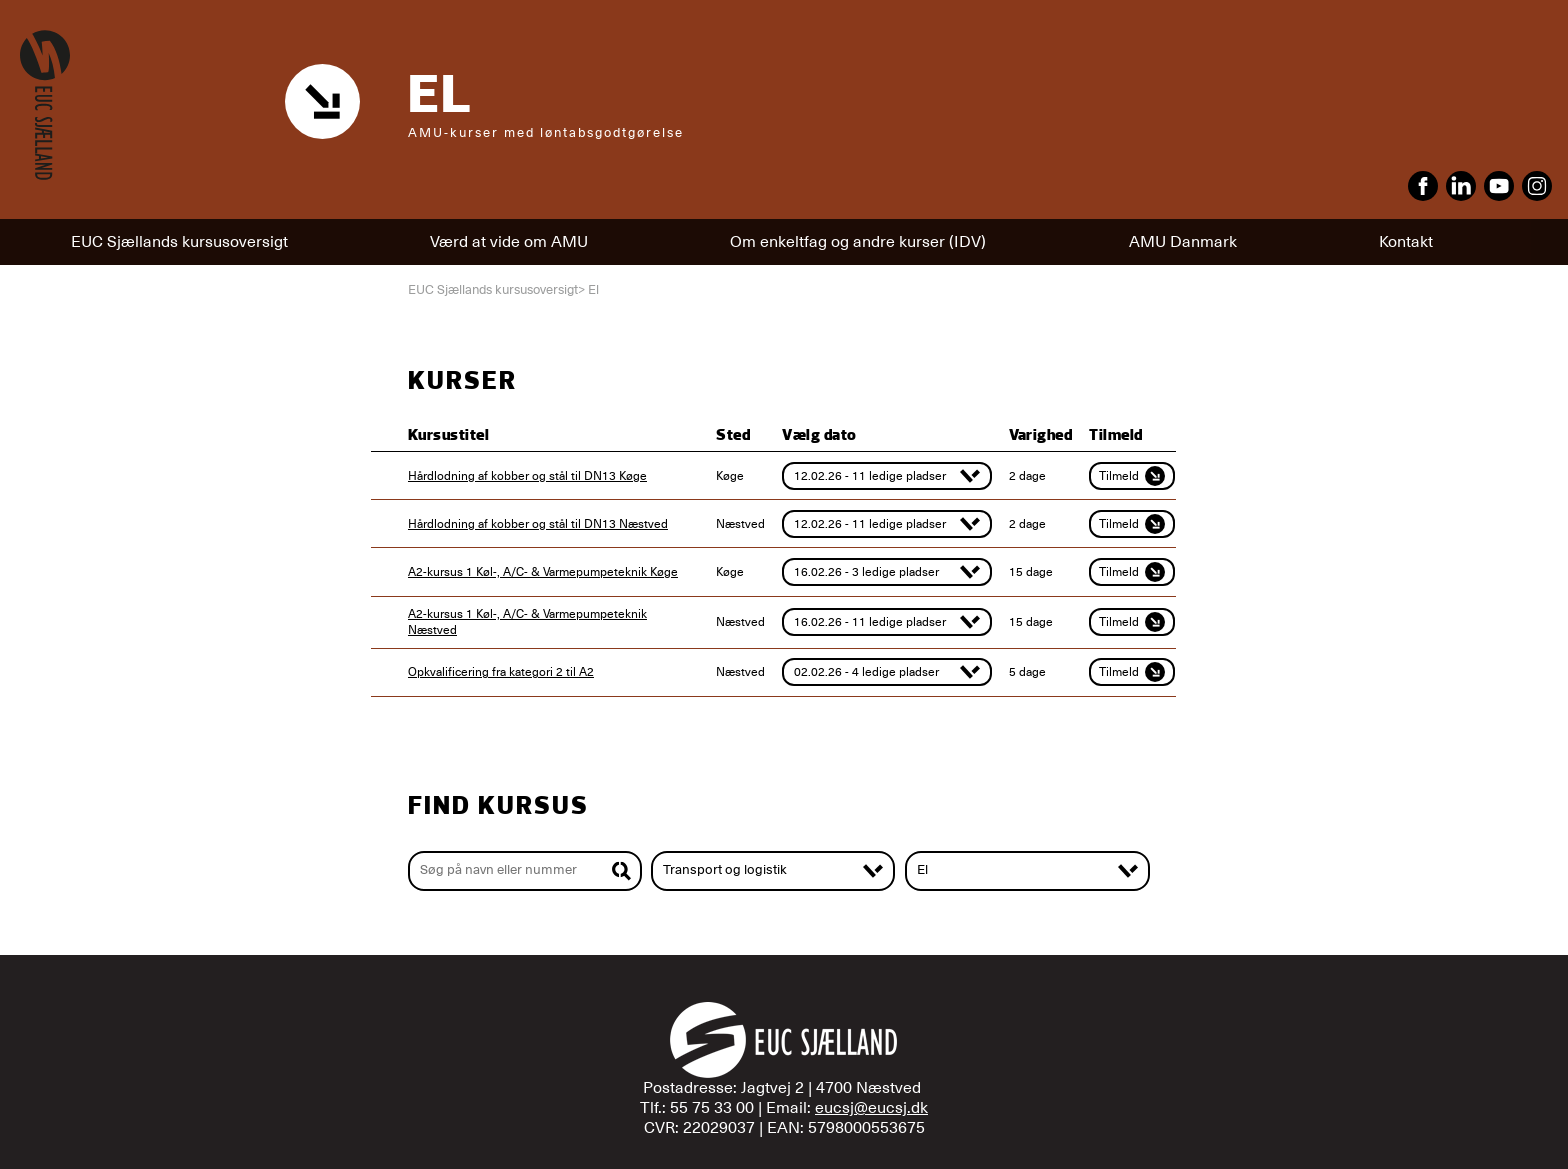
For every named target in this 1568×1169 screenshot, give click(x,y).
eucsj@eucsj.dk (871, 1108)
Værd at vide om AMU (509, 242)
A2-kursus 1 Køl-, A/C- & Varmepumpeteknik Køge (543, 572)
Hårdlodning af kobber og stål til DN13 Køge (527, 476)
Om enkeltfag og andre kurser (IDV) (858, 242)
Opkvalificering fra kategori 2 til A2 (501, 672)
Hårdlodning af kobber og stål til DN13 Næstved (538, 524)
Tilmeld (1132, 476)
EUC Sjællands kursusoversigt (179, 242)
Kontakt (1406, 242)
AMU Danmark (1183, 242)
